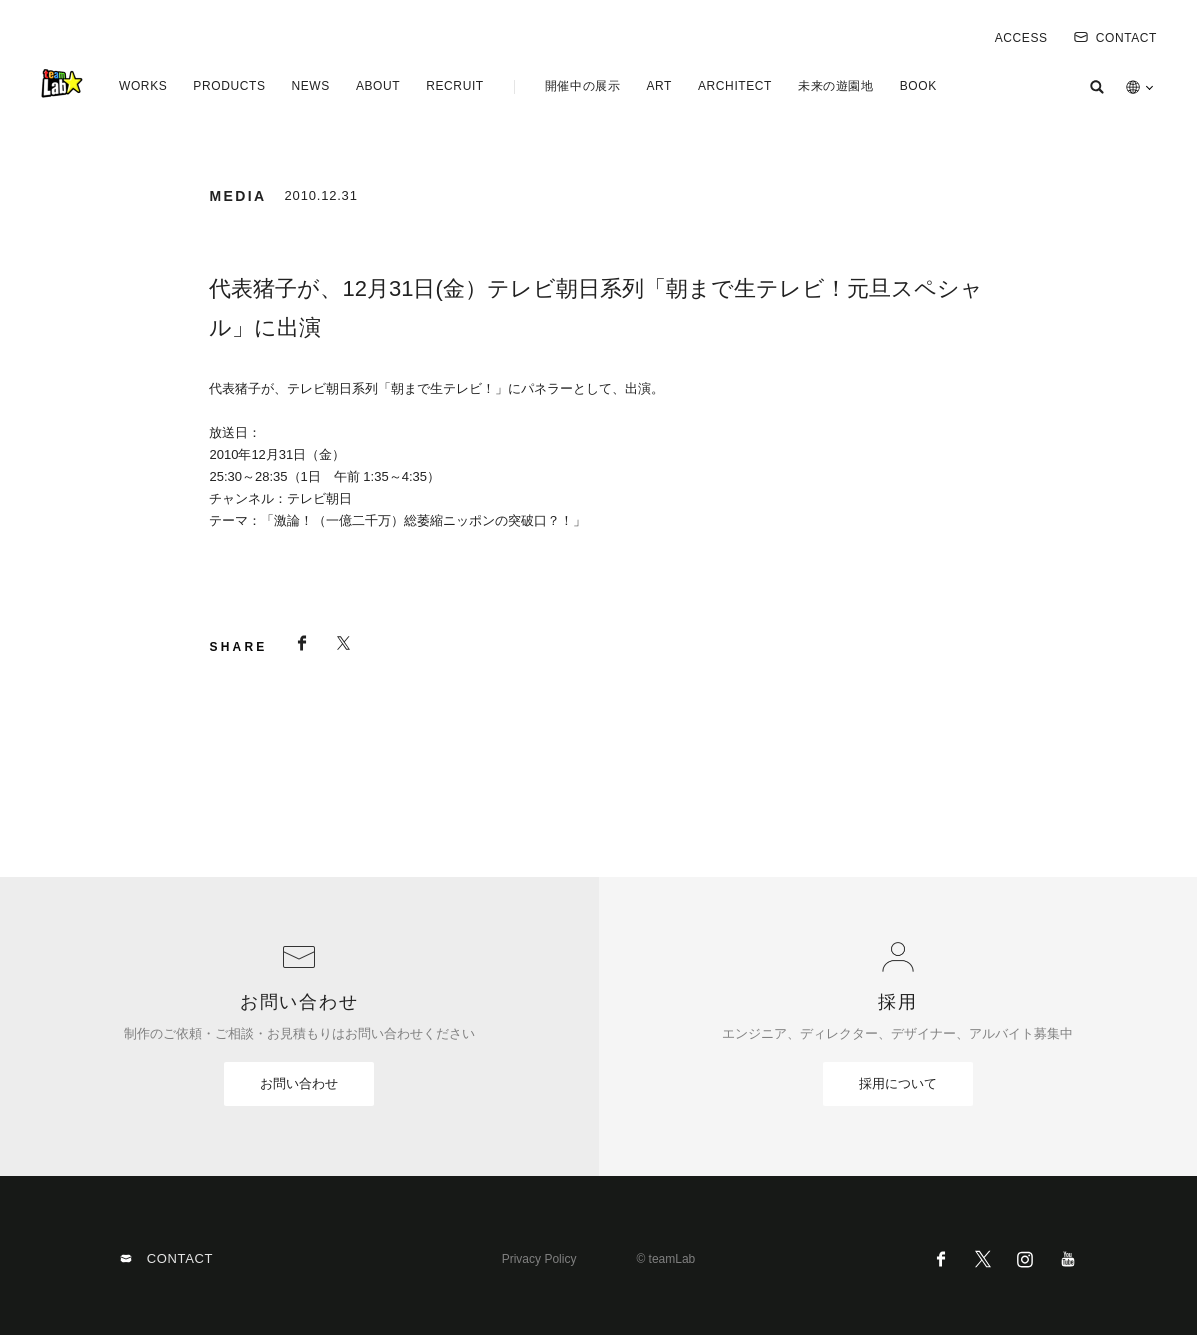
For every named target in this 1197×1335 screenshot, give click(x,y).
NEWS (310, 86)
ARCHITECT (735, 86)
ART (659, 86)
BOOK (918, 86)
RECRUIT (455, 86)
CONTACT (1115, 38)
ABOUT (378, 86)
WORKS (143, 86)
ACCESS (1021, 38)
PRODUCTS (229, 86)
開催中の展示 (583, 86)
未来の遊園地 (836, 86)
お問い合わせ (299, 1083)
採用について (898, 1083)
